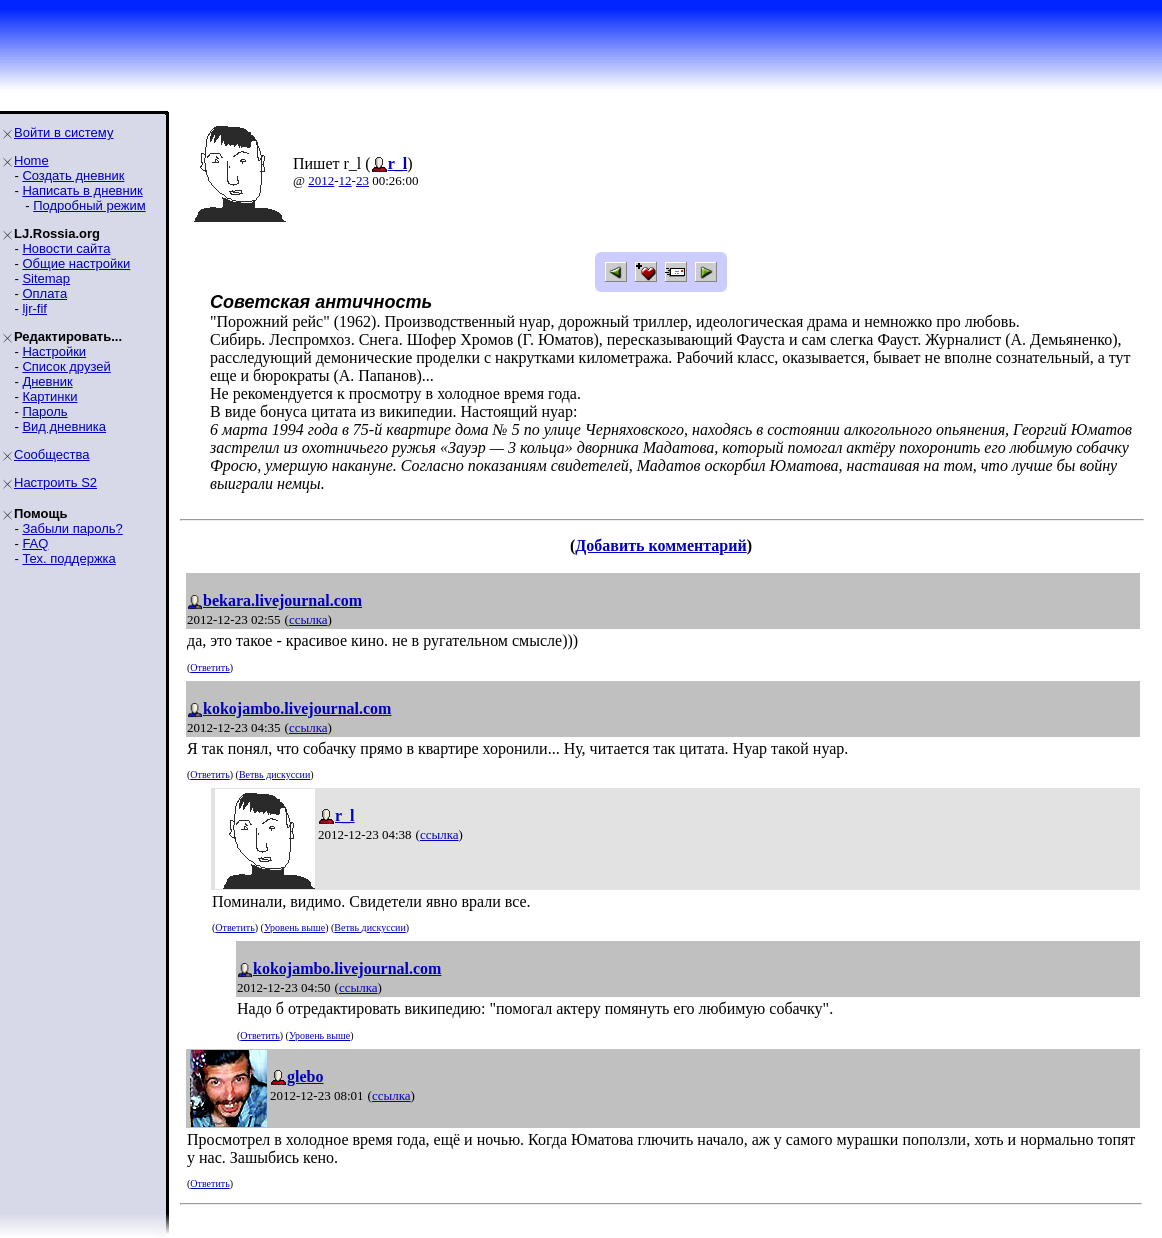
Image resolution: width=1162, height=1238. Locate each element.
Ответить (209, 667)
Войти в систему (63, 132)
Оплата (44, 293)
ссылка (308, 619)
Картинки (49, 396)
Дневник (47, 381)
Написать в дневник (82, 190)
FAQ (35, 543)
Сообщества (52, 454)
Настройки (54, 351)
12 (345, 180)
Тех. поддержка (68, 558)
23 (362, 180)
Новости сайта (66, 248)
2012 (321, 180)
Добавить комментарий (660, 545)
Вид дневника (64, 426)
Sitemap (46, 278)
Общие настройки (76, 263)
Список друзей (66, 366)
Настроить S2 (55, 482)
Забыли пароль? (72, 528)
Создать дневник (73, 175)
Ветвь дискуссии (274, 774)
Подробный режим (89, 205)
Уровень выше (294, 927)
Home (31, 160)
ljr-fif (34, 308)
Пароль (44, 411)
